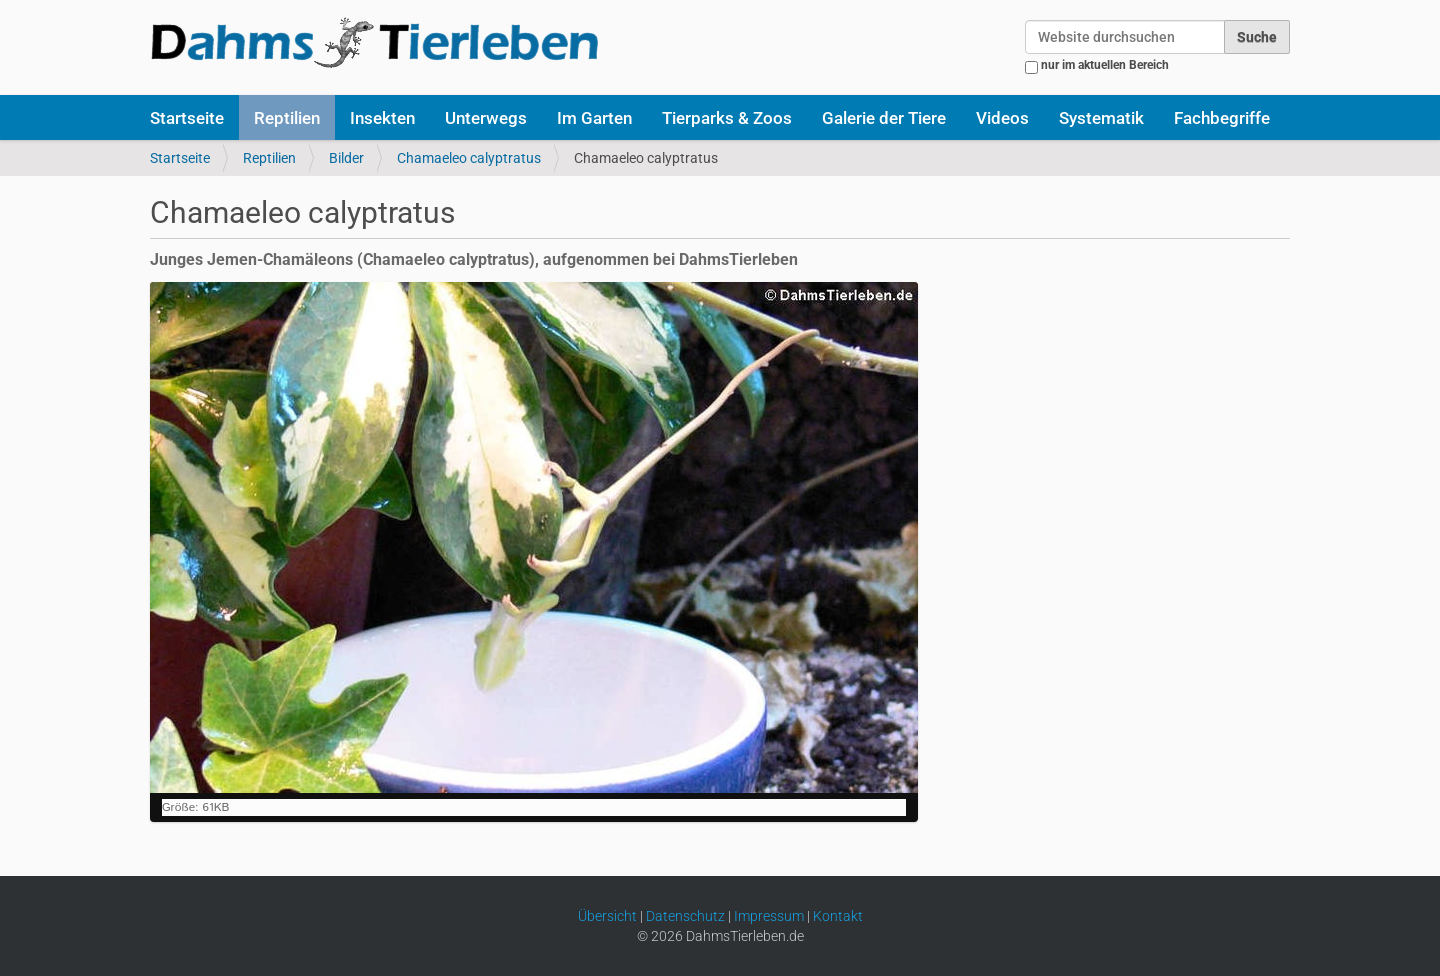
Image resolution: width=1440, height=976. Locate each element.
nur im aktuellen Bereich (1105, 65)
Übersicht (607, 916)
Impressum (769, 916)
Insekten (382, 118)
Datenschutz (685, 916)
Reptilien (287, 118)
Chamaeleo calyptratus (469, 158)
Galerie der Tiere (884, 118)
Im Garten (594, 118)
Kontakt (838, 916)
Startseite (187, 118)
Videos (1002, 118)
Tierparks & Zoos (727, 118)
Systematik (1101, 118)
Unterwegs (486, 118)
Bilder (346, 158)
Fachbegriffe (1222, 118)
